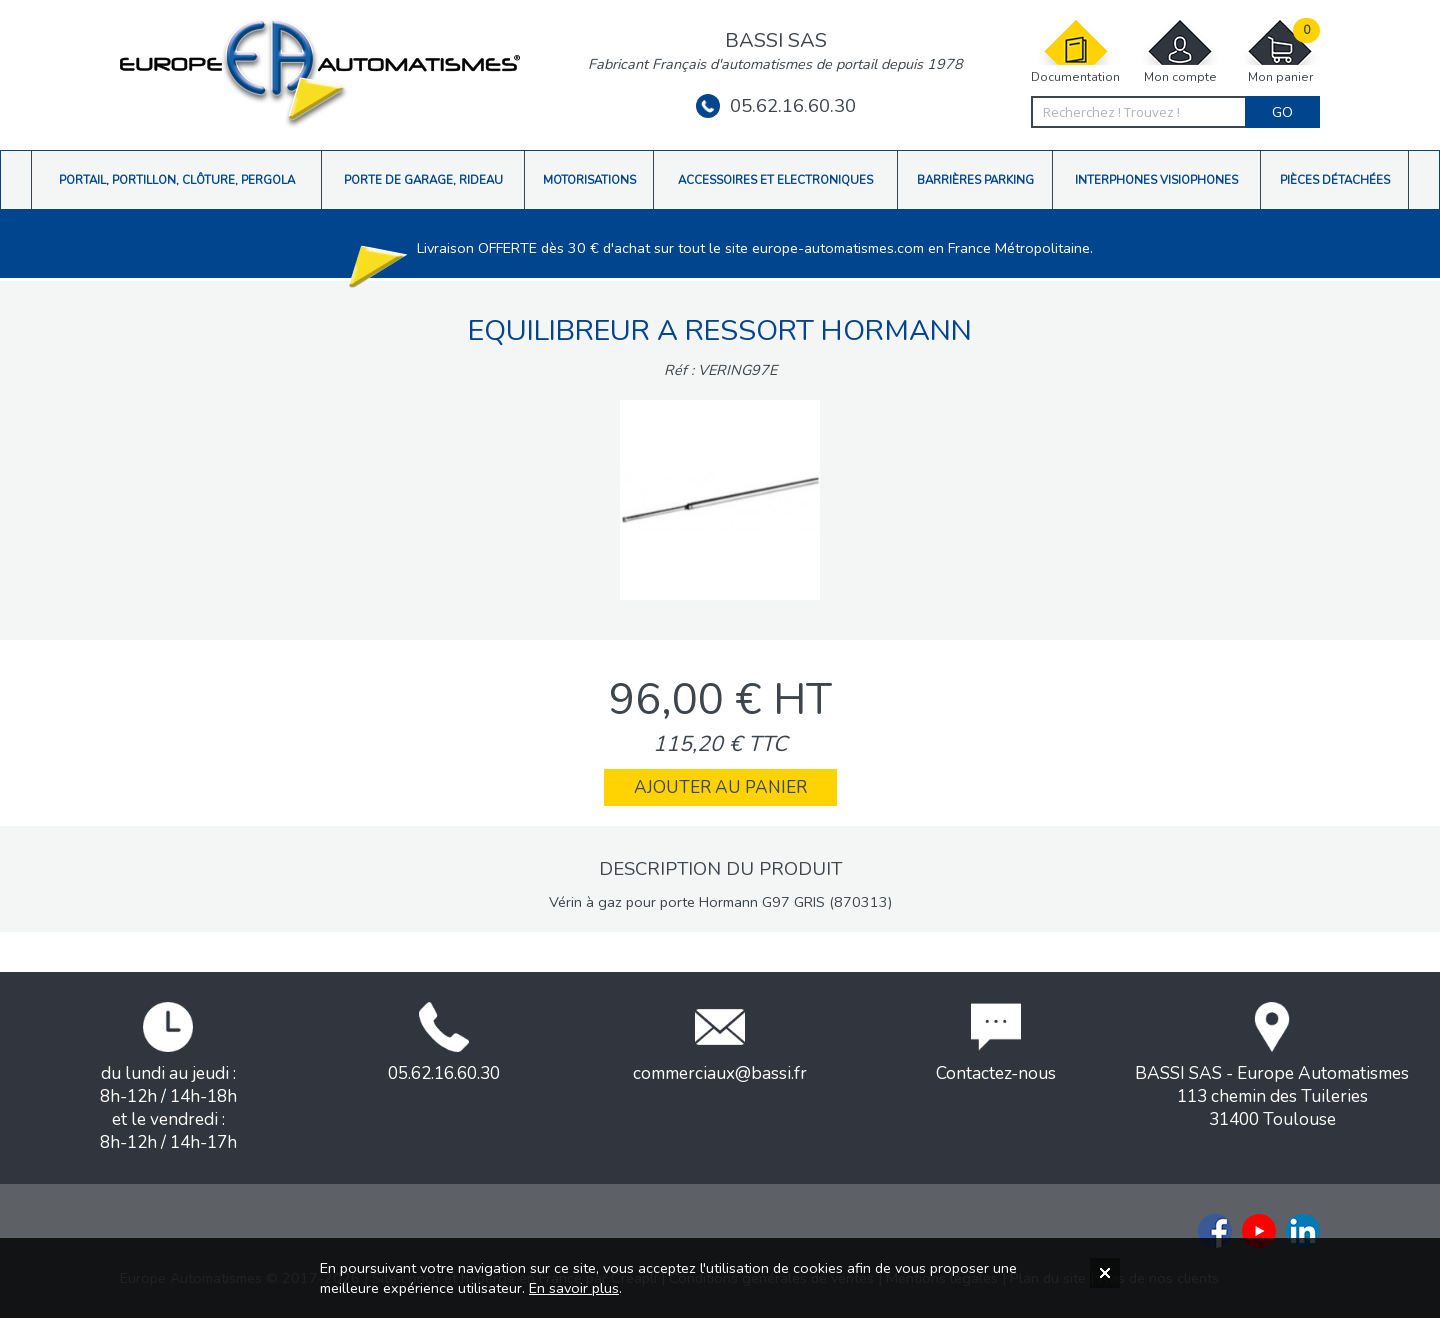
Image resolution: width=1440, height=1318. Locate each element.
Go (1282, 112)
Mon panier (1280, 51)
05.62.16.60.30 (776, 106)
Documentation (1075, 51)
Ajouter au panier (720, 787)
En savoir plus (574, 1288)
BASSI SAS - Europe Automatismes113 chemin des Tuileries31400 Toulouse (1272, 1066)
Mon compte (1180, 51)
